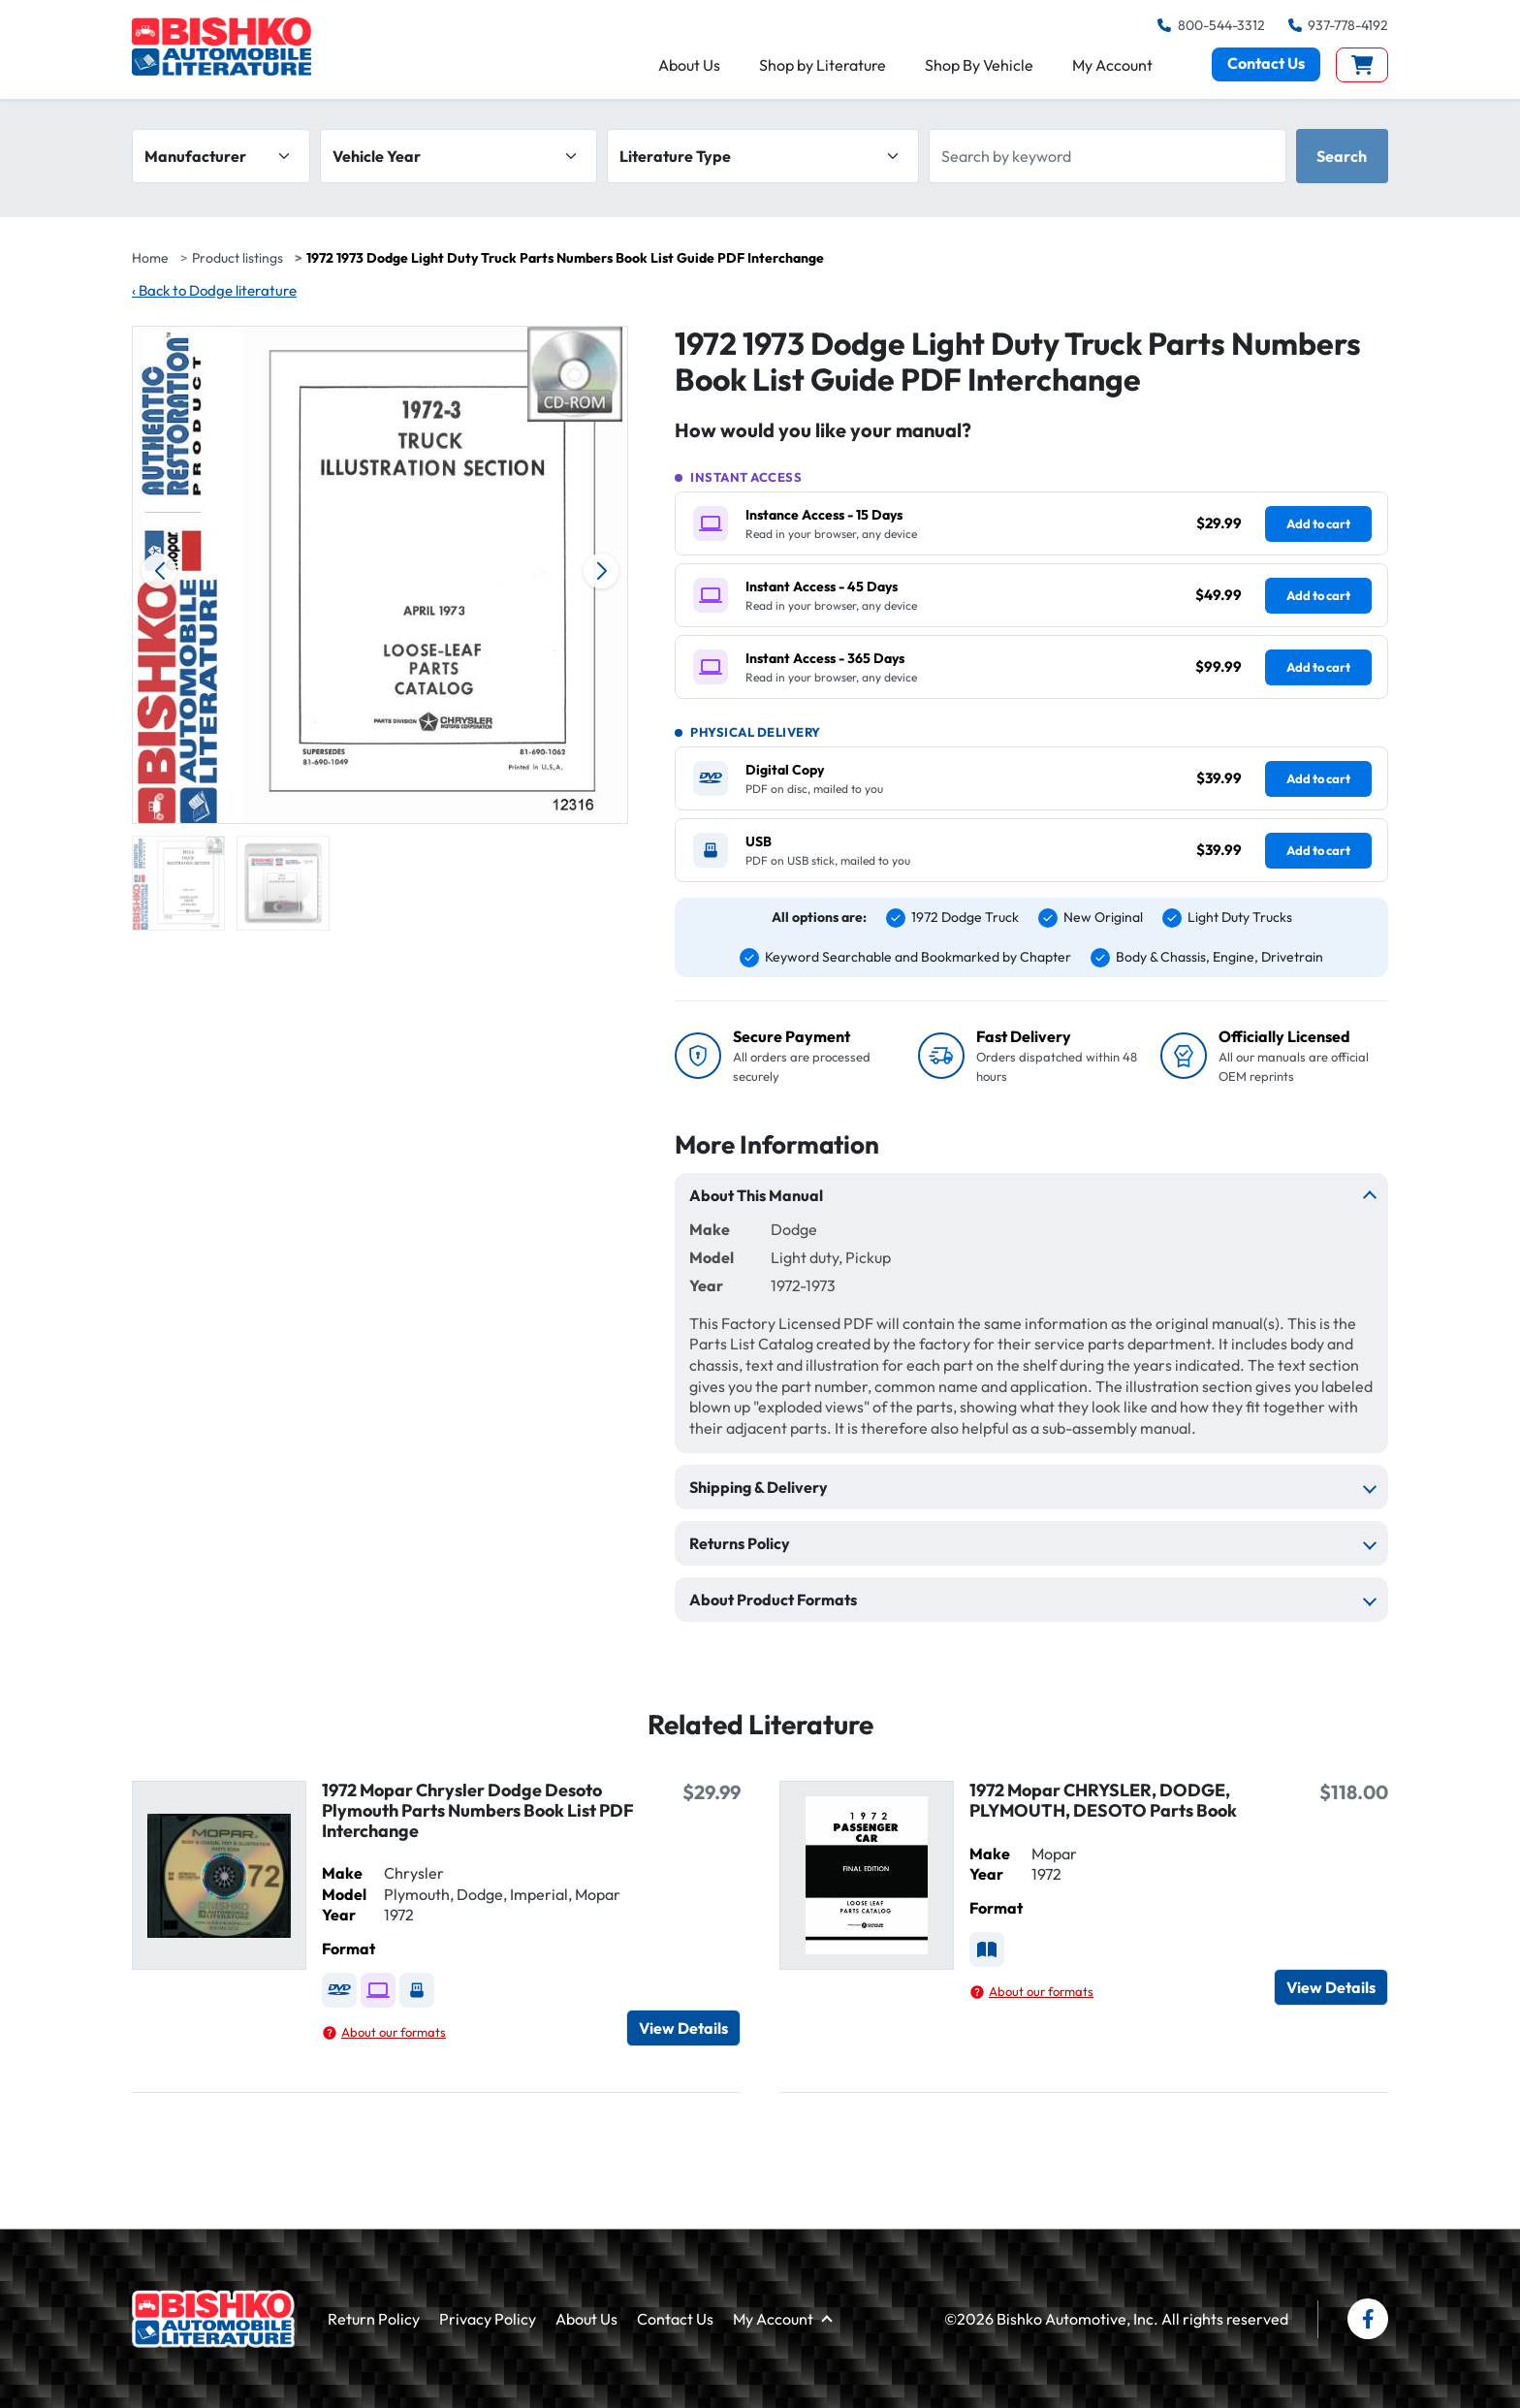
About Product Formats (773, 1599)
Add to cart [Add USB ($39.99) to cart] (1318, 850)
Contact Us (1266, 68)
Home (150, 258)
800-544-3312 (1210, 25)
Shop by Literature (822, 69)
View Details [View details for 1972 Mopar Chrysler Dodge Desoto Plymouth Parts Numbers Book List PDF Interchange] (683, 2028)
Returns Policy (739, 1543)
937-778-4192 (1338, 25)
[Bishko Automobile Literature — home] (228, 48)
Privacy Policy (487, 2319)
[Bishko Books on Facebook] (1367, 2318)
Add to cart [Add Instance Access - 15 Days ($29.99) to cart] (1318, 523)
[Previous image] (159, 571)
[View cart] (1362, 68)
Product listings (237, 258)
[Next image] (601, 571)
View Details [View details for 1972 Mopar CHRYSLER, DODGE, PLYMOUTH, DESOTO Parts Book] (1331, 1987)
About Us (689, 69)
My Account (1112, 69)
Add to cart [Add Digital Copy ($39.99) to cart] (1318, 778)
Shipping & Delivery (758, 1487)
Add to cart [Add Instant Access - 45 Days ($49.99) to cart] (1318, 595)
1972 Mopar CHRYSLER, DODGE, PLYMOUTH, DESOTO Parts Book (1103, 1800)
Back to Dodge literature (214, 290)
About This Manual (756, 1195)
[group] (178, 883)
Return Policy (374, 2319)
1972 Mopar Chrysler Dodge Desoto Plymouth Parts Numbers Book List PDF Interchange (478, 1810)
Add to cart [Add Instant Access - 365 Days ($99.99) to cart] (1318, 667)
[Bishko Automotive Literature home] (213, 2319)
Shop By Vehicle (979, 69)
